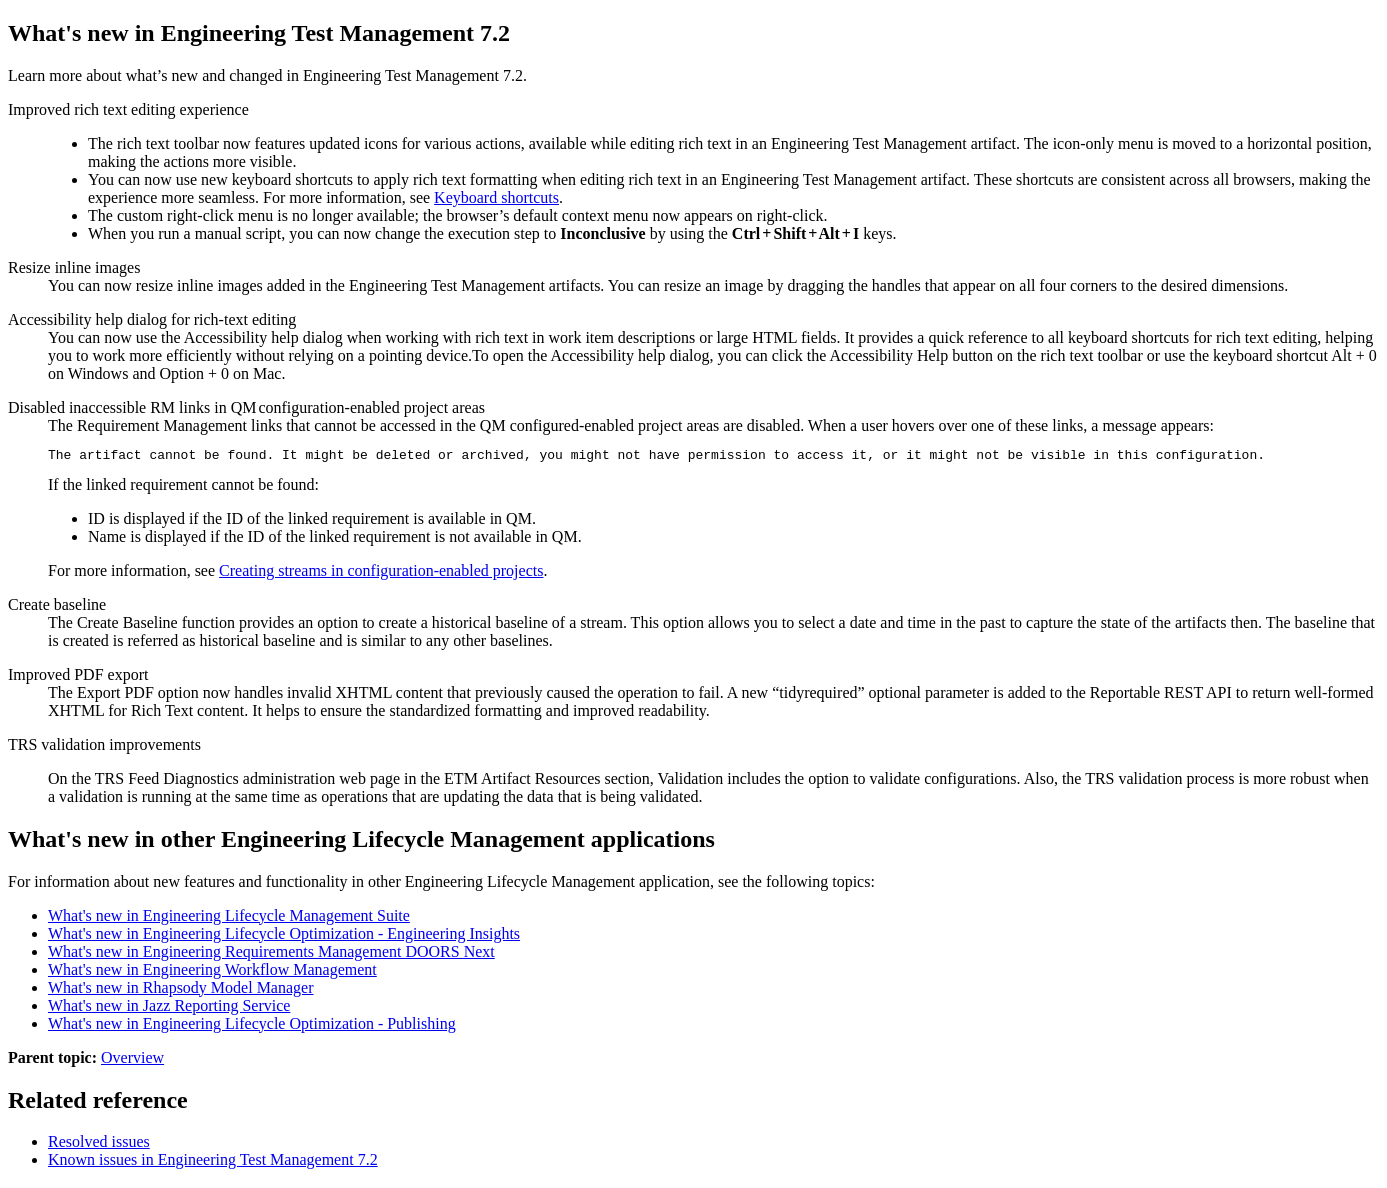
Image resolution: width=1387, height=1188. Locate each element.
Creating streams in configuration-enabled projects (381, 573)
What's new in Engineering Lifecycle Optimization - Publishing (252, 1026)
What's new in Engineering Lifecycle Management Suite (229, 918)
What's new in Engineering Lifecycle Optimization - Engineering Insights (284, 936)
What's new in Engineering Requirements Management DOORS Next (271, 954)
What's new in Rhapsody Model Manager (181, 990)
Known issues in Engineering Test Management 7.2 (213, 1162)
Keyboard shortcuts (496, 197)
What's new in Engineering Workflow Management (212, 972)
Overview (132, 1060)
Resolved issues (99, 1144)
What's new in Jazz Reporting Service (169, 1008)
